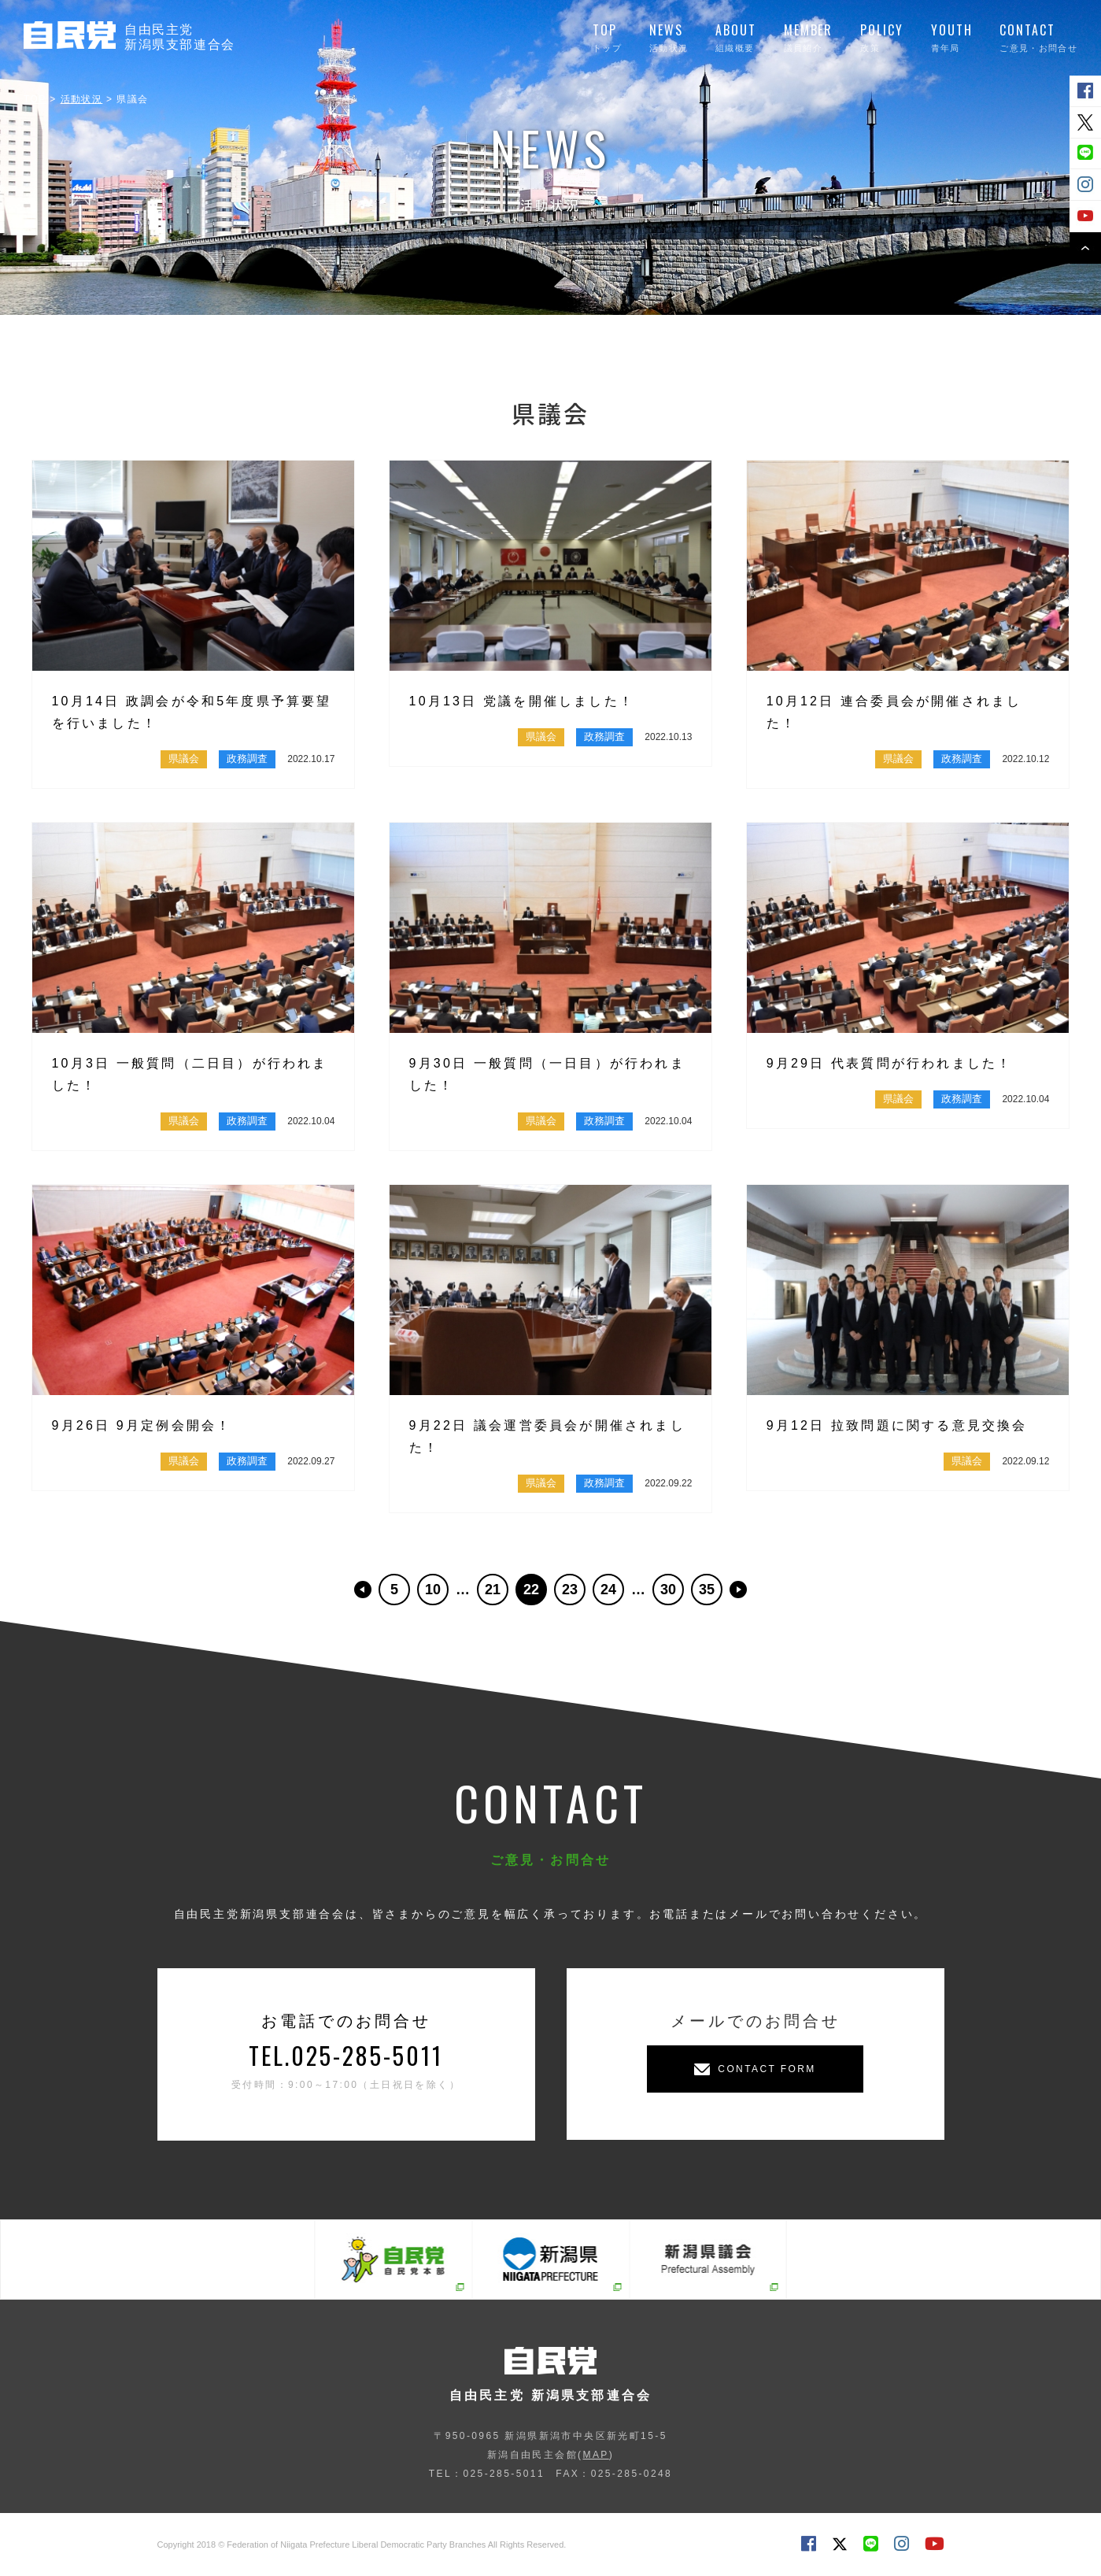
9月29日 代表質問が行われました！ (890, 1063)
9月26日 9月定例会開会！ (142, 1425)
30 (668, 1589)
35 (707, 1589)
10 (433, 1589)
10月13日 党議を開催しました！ (521, 701)
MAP (595, 2454)
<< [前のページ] (362, 1589)
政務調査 (247, 758)
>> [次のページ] (738, 1589)
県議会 (183, 758)
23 (570, 1589)
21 (493, 1589)
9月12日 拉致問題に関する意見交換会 (897, 1425)
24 (608, 1589)
